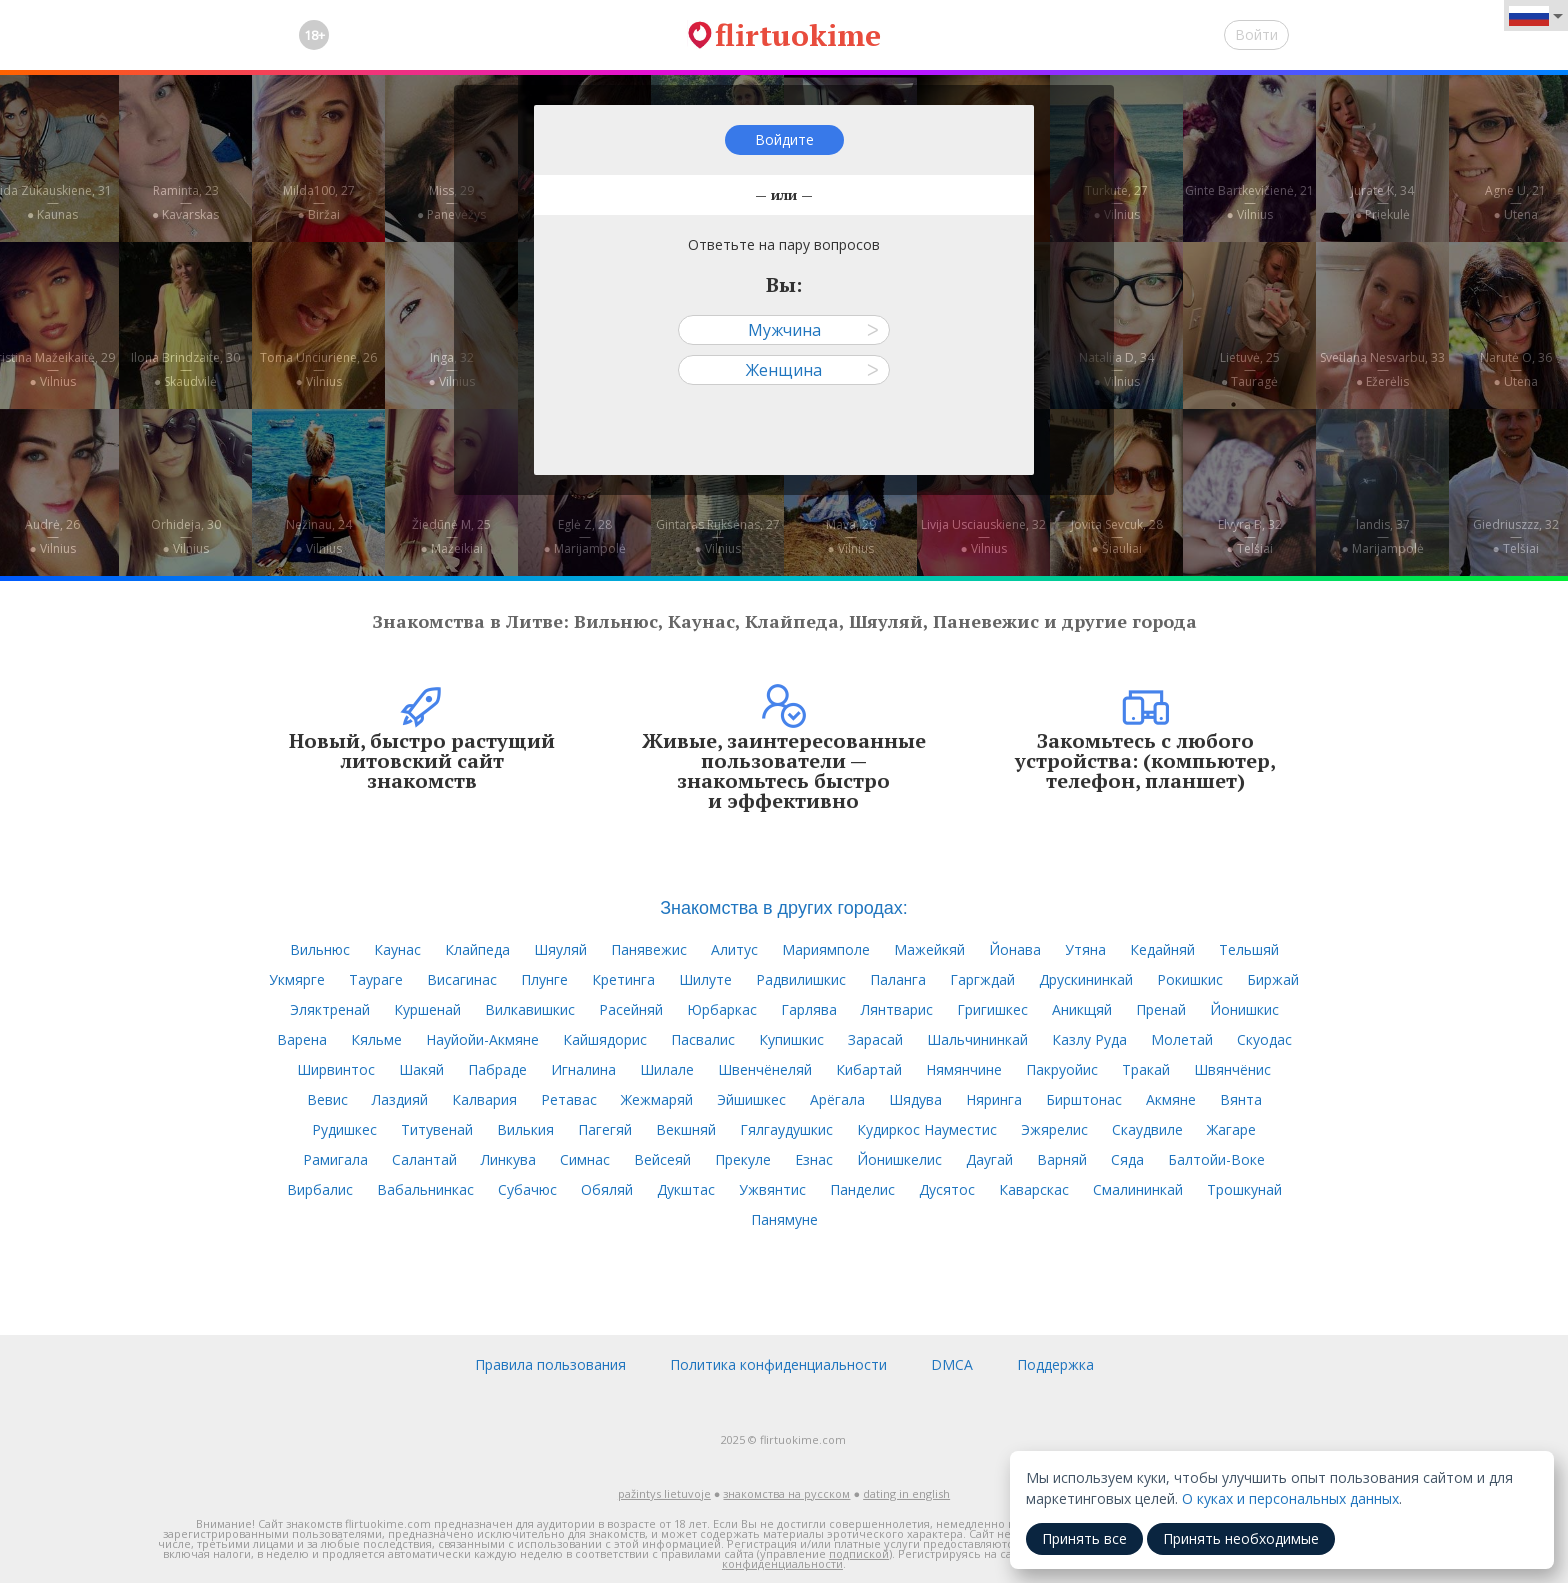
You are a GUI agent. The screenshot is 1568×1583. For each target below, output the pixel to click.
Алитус (734, 949)
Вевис (327, 1099)
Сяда (1127, 1159)
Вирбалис (320, 1189)
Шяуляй (560, 949)
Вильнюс (320, 949)
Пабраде (497, 1069)
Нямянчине (964, 1069)
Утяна (1085, 949)
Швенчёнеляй (765, 1069)
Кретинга (623, 979)
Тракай (1146, 1069)
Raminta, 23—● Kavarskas (185, 202)
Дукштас (686, 1189)
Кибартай (869, 1069)
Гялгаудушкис (786, 1129)
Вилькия (525, 1129)
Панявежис (649, 949)
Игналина (583, 1069)
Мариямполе (826, 949)
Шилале (667, 1069)
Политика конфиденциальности (778, 1364)
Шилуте (705, 979)
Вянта (1241, 1099)
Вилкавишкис (530, 1009)
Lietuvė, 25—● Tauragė (1250, 369)
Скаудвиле (1147, 1129)
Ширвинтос (336, 1069)
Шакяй (421, 1069)
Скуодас (1264, 1039)
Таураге (376, 979)
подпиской (859, 1553)
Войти (1256, 34)
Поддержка (1055, 1364)
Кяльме (376, 1039)
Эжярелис (1054, 1129)
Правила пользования (550, 1364)
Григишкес (992, 1009)
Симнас (585, 1159)
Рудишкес (344, 1129)
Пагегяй (605, 1129)
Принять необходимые (1241, 1538)
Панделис (862, 1189)
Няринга (994, 1099)
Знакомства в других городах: (784, 908)
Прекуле (743, 1159)
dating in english (906, 1493)
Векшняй (686, 1129)
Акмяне (1171, 1099)
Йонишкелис (899, 1159)
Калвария (484, 1099)
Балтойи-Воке (1216, 1159)
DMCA (952, 1364)
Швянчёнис (1232, 1069)
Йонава (1015, 949)
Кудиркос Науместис (927, 1129)
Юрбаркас (722, 1009)
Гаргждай (982, 979)
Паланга (898, 979)
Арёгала (837, 1099)
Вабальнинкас (425, 1189)
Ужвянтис (772, 1189)
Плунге (544, 979)
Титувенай (437, 1129)
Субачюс (527, 1189)
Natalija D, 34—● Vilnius (1116, 369)
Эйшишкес (751, 1099)
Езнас (814, 1159)
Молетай (1182, 1039)
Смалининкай (1138, 1189)
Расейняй (631, 1009)
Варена (302, 1039)
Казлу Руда (1089, 1039)
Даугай (989, 1159)
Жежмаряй (657, 1099)
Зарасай (875, 1039)
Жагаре (1231, 1129)
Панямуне (784, 1219)
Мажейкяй (929, 949)
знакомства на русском (786, 1493)
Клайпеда (477, 949)
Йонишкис (1244, 1009)
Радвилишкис (801, 979)
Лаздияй (400, 1099)
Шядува (915, 1099)
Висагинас (462, 979)
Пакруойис (1062, 1069)
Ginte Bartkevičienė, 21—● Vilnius (1249, 202)
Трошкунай (1244, 1189)
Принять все (1084, 1538)
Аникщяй (1082, 1009)
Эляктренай (330, 1009)
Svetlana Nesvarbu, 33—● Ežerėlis (1382, 369)
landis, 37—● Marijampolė (1382, 536)
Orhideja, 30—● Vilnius (186, 536)
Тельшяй (1249, 949)
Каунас (397, 949)
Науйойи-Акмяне (482, 1039)
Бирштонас (1084, 1099)
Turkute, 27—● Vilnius (1116, 202)
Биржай (1273, 979)
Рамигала (335, 1159)
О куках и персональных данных (1290, 1498)
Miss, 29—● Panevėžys (451, 202)
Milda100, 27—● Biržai (319, 202)
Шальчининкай (977, 1039)
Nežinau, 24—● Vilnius (319, 536)
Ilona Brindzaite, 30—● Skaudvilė (185, 369)
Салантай (424, 1159)
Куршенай (427, 1009)
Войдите (784, 139)
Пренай (1161, 1009)
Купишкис (791, 1039)
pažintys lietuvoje (664, 1493)
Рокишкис (1190, 979)
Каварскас (1034, 1189)
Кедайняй (1162, 949)
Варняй (1062, 1159)
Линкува (508, 1159)
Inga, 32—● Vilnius (451, 369)
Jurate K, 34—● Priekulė (1382, 202)
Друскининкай (1086, 979)
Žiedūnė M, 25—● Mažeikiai (451, 536)
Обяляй (607, 1189)
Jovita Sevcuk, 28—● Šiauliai (1117, 536)
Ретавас (569, 1099)
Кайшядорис (605, 1039)
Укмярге (297, 979)
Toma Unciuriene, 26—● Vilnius (318, 369)
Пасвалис (703, 1039)
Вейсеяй (662, 1159)
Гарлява (809, 1009)
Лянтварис (897, 1009)
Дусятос (947, 1189)
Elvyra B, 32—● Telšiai (1250, 536)
